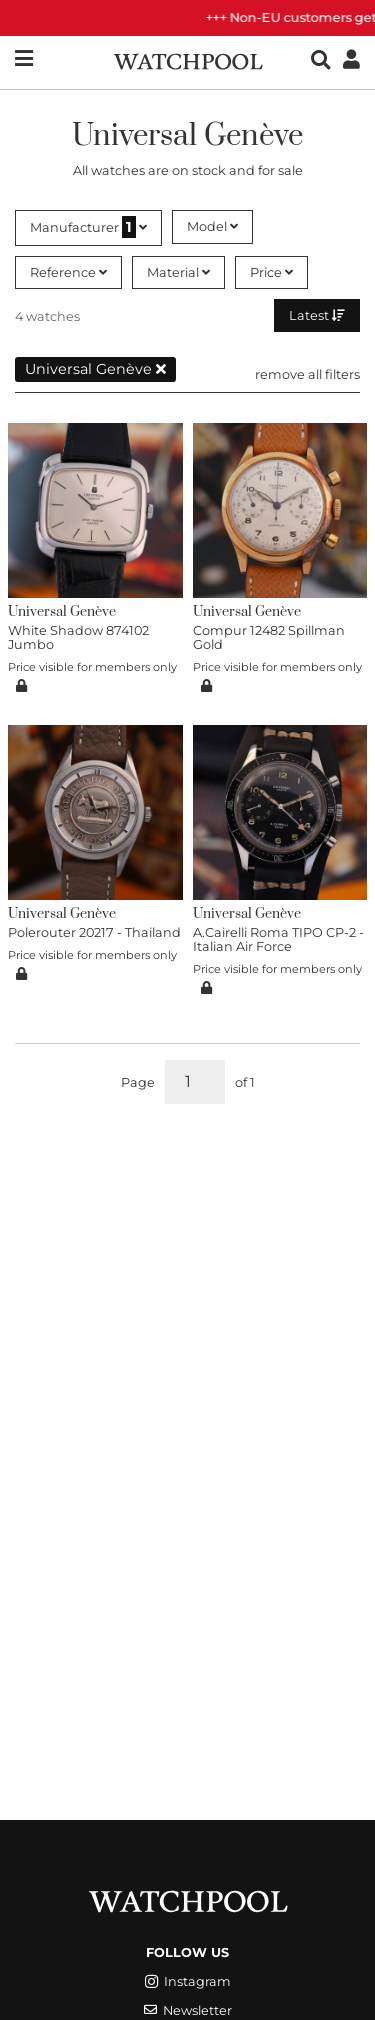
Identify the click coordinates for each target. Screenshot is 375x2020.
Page (138, 1082)
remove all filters (307, 374)
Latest (317, 315)
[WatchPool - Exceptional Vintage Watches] (188, 59)
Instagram (188, 1981)
